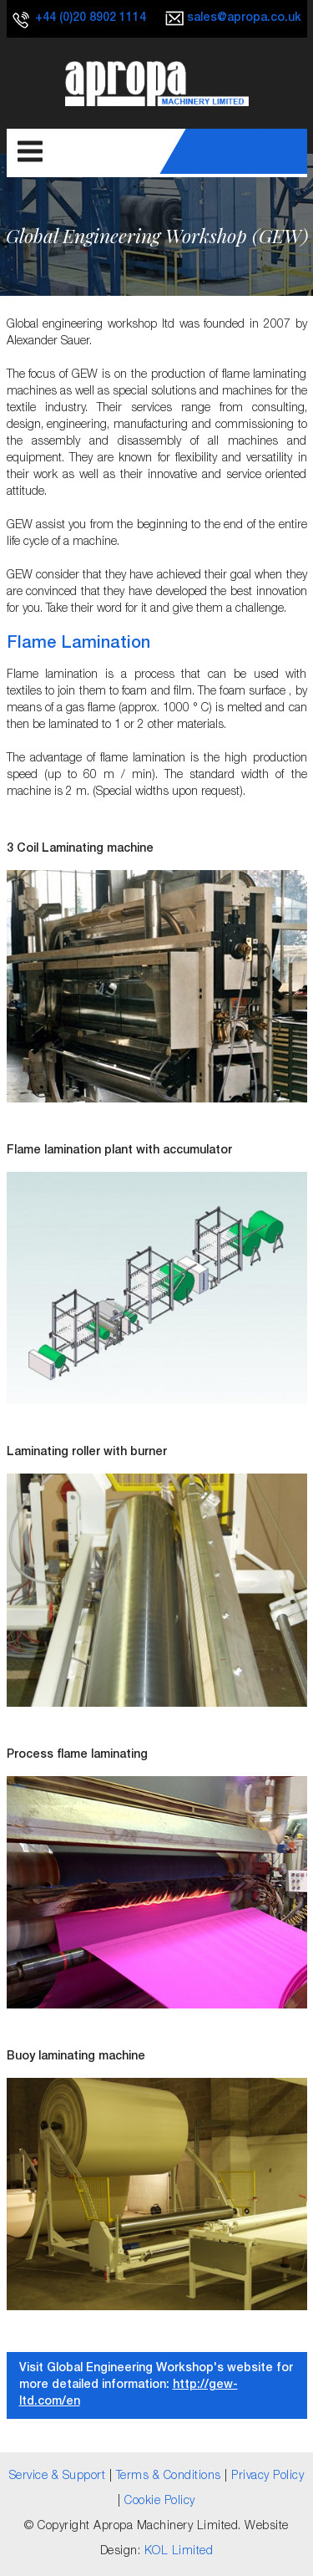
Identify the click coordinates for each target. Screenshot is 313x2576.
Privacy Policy (267, 2476)
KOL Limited (179, 2552)
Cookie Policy (159, 2501)
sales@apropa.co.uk (244, 18)
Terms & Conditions (168, 2476)
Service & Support (57, 2476)
